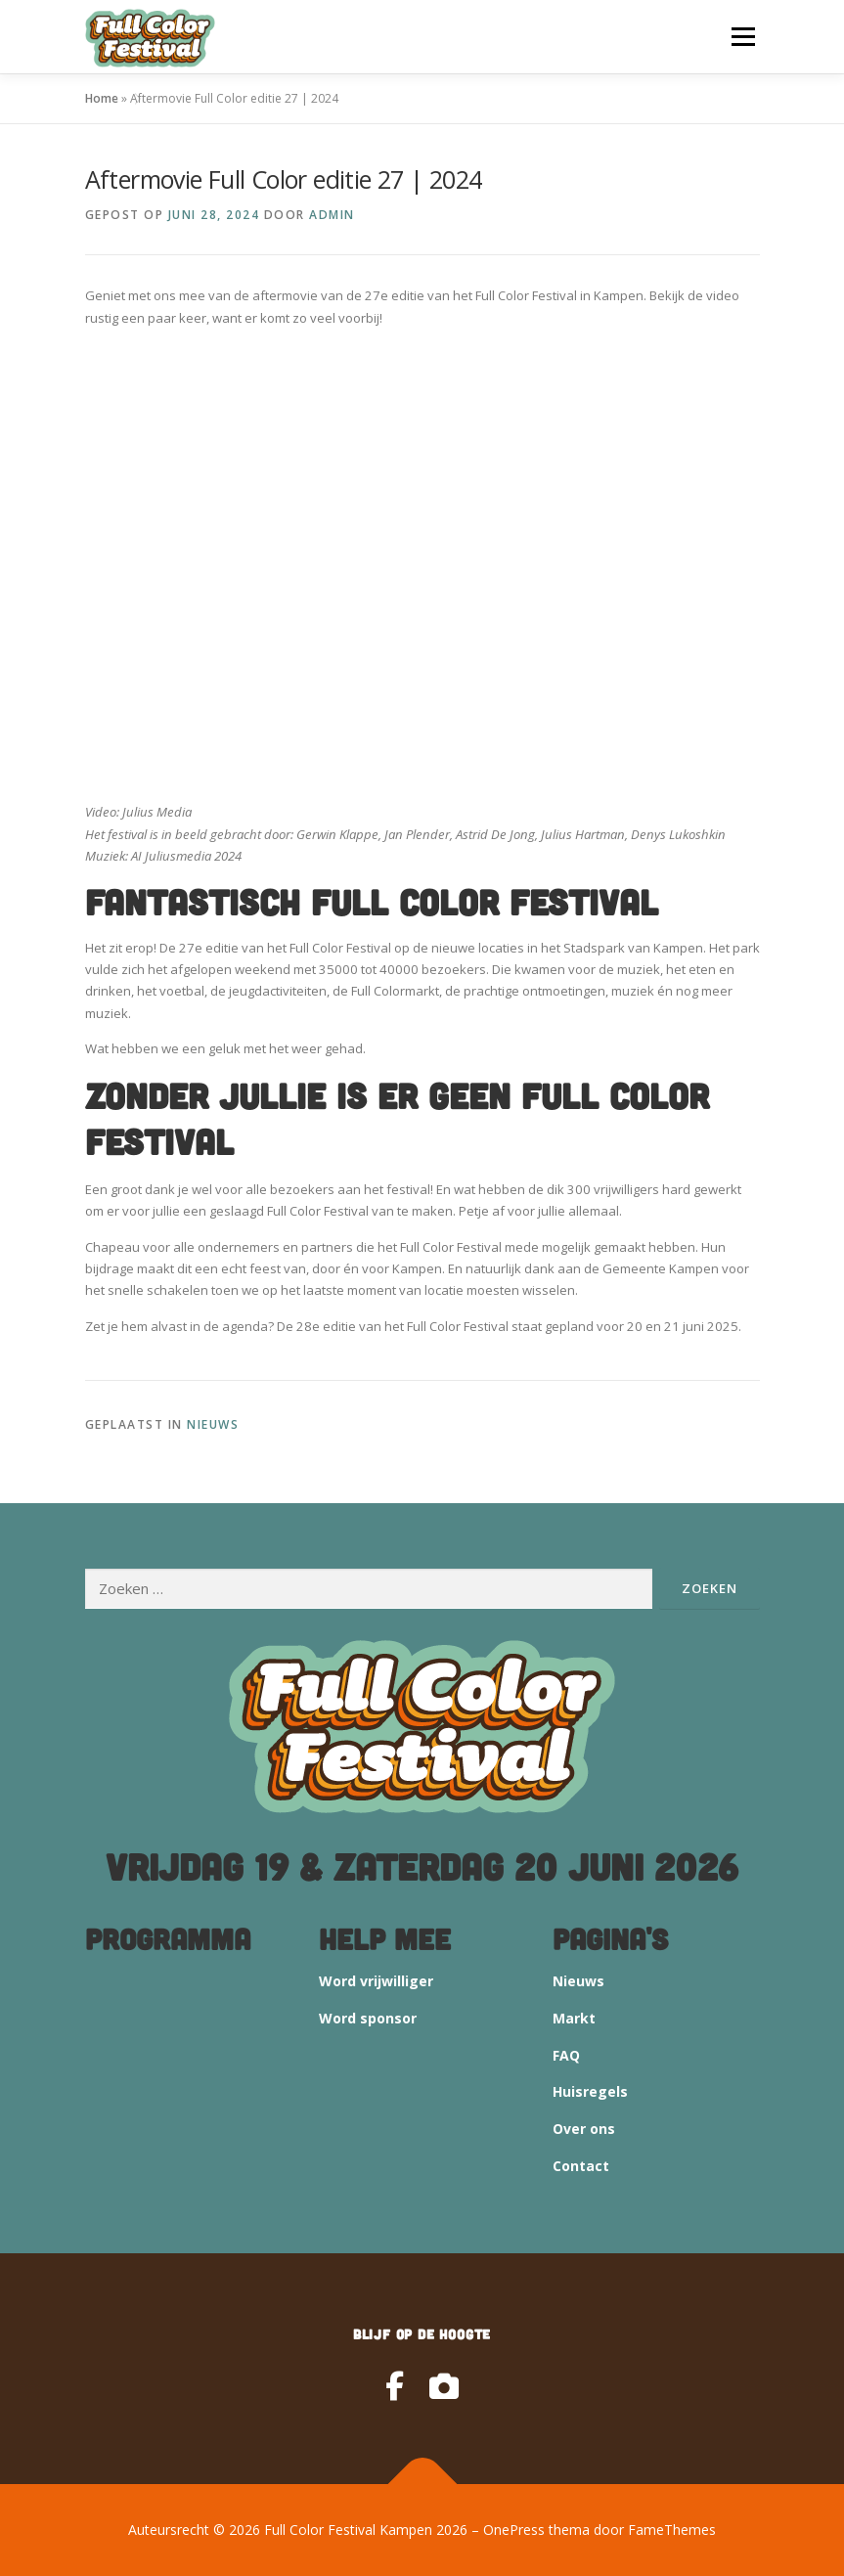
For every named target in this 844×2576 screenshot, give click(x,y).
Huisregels (590, 2091)
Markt (574, 2018)
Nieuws (213, 1424)
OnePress (514, 2529)
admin (332, 214)
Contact (581, 2165)
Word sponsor (368, 2018)
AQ (569, 2055)
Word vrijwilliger (376, 1981)
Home (101, 98)
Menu (743, 36)
